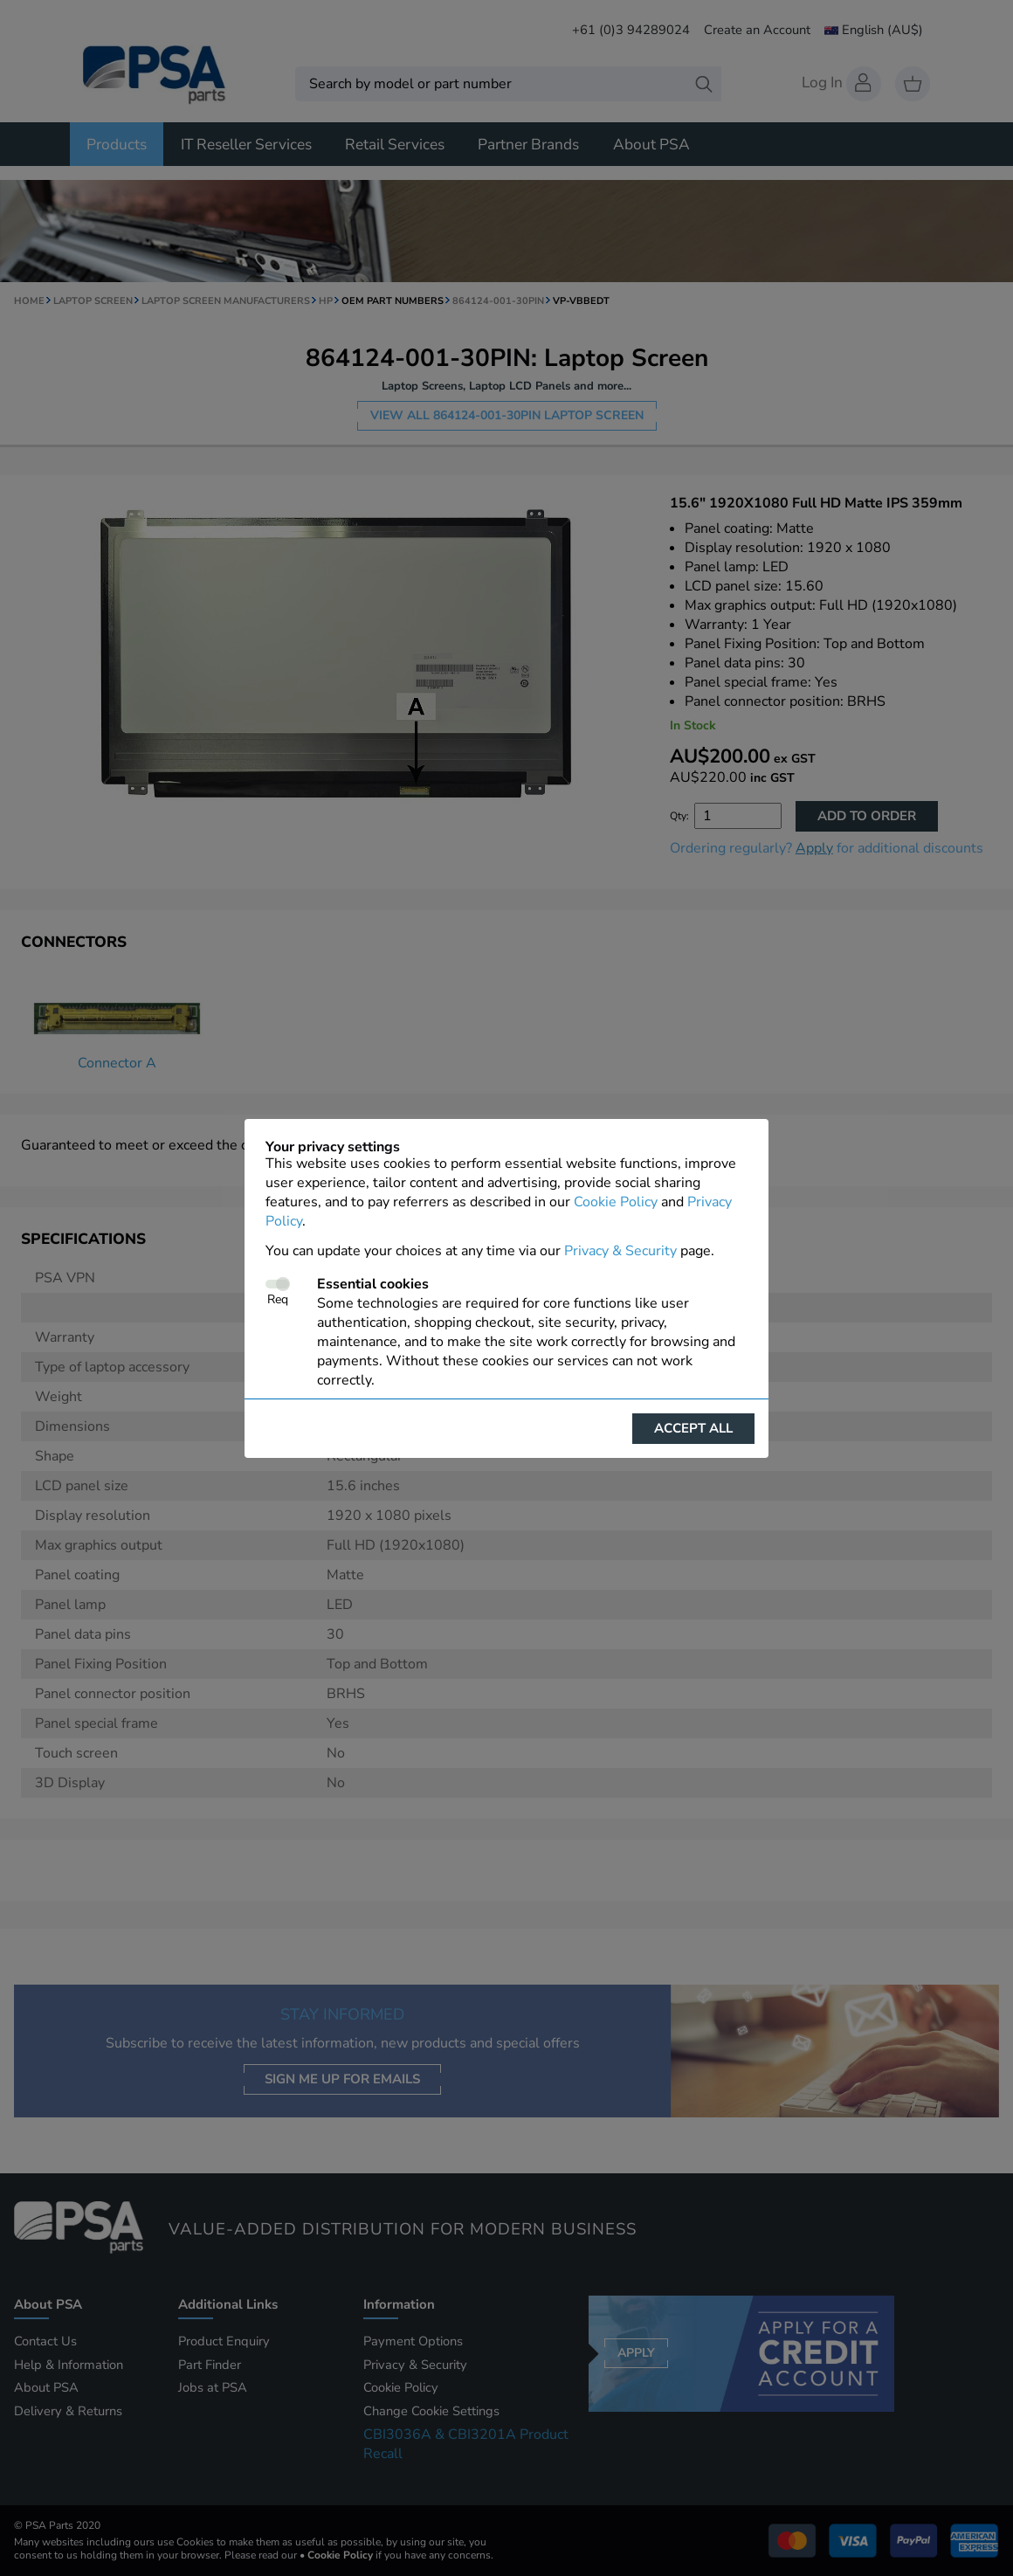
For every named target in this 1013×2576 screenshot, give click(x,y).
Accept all (693, 1428)
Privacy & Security (620, 1250)
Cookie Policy (616, 1202)
